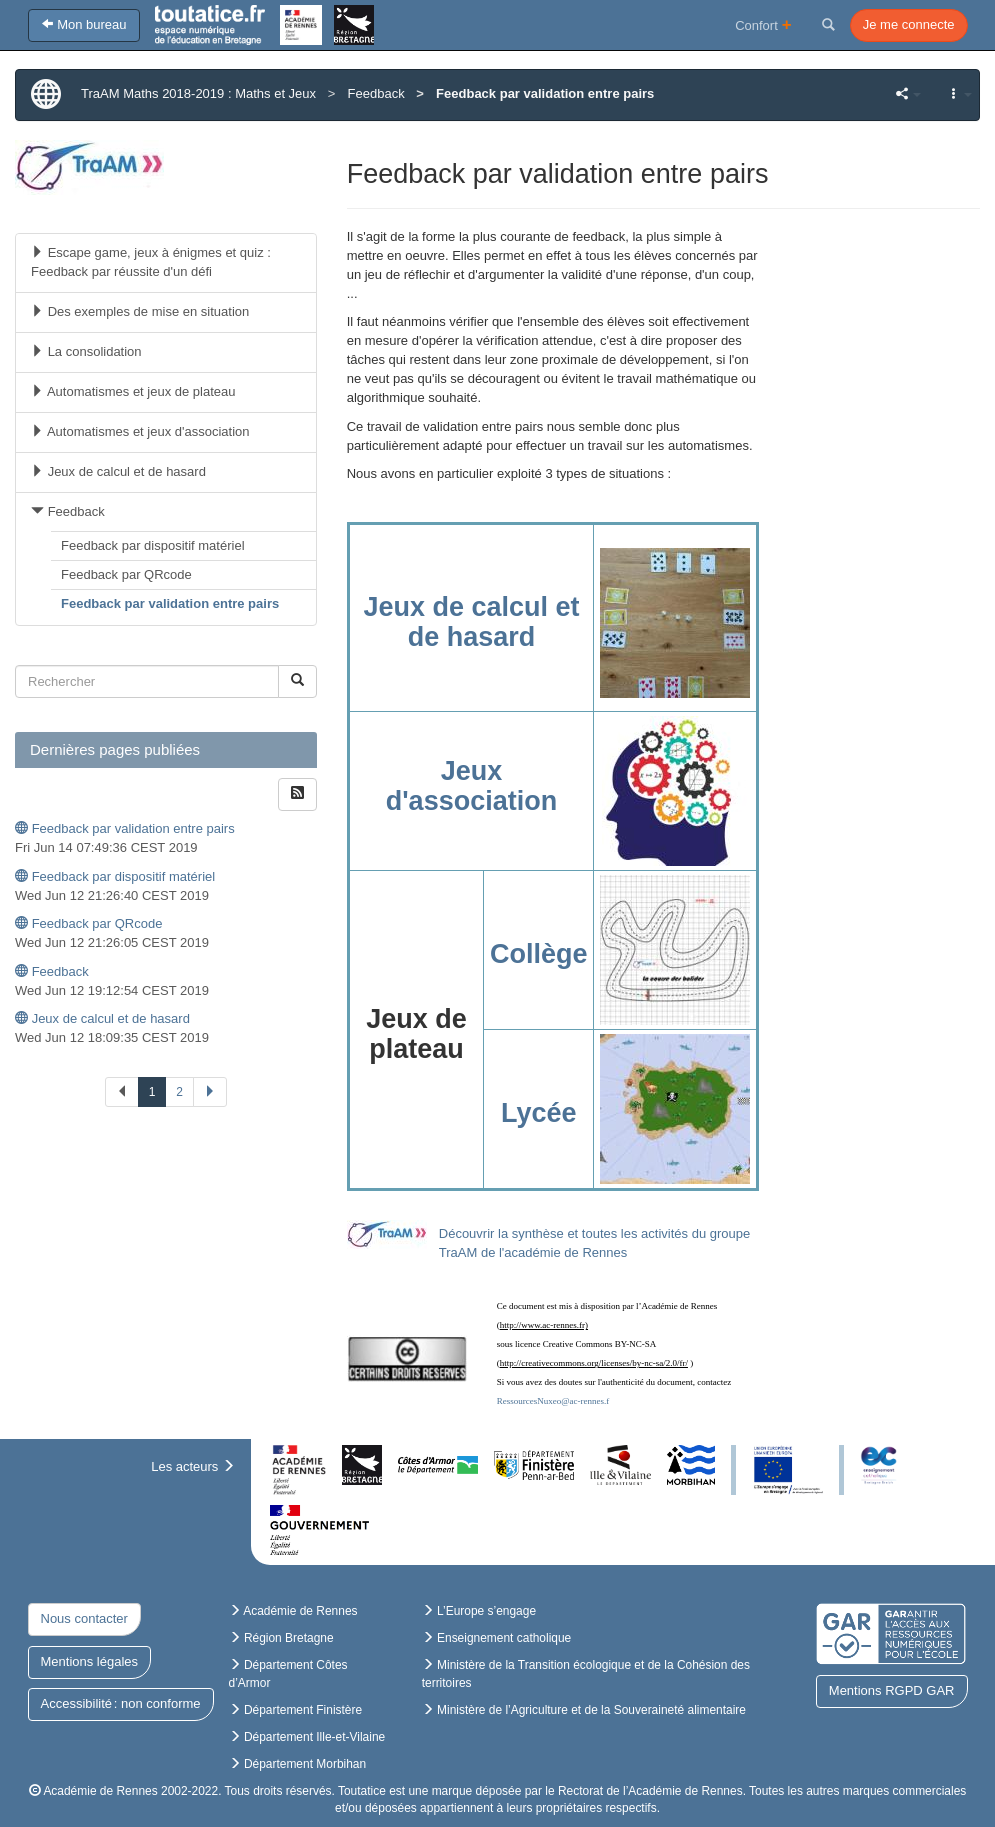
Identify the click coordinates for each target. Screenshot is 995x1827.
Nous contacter (84, 1618)
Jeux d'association (471, 786)
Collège (539, 954)
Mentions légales (90, 1661)
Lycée (539, 1113)
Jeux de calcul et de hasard (471, 622)
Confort (763, 24)
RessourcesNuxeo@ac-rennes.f (553, 1401)
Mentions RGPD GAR (892, 1690)
